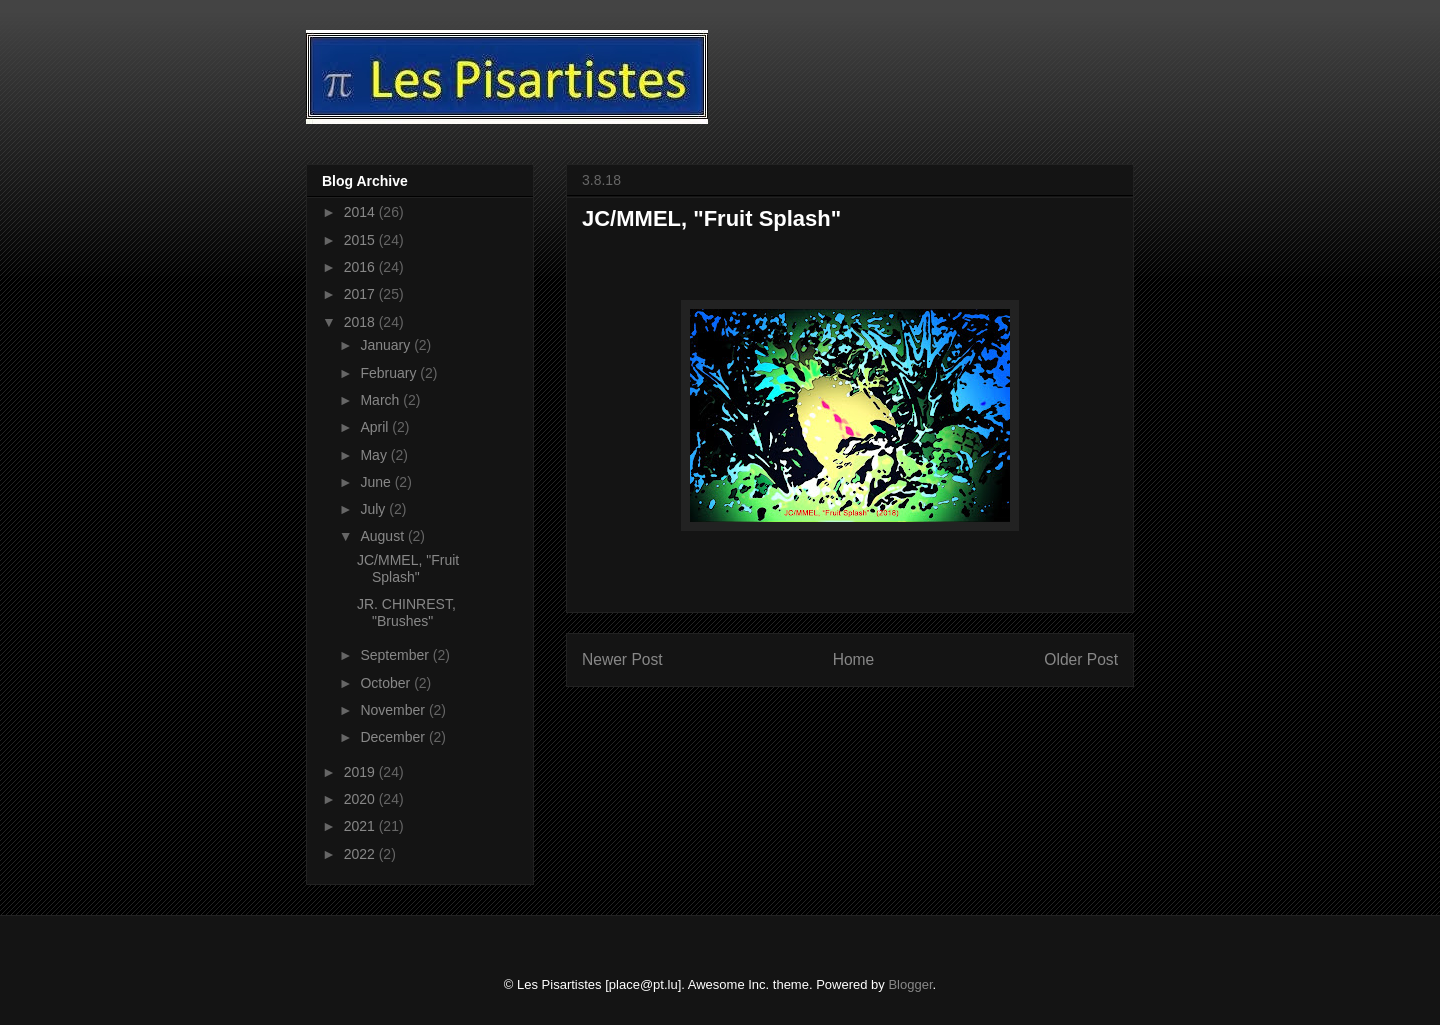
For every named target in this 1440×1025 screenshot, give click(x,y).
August (383, 536)
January (387, 345)
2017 (361, 294)
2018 (361, 322)
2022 (361, 854)
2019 (361, 772)
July (374, 509)
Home (854, 659)
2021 (361, 826)
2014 (361, 212)
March (381, 400)
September (396, 655)
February (390, 373)
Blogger (910, 984)
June (377, 482)
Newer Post (622, 659)
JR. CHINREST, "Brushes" (406, 612)
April (376, 427)
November (394, 710)
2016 (361, 267)
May (375, 455)
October (387, 683)
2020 (361, 799)
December (394, 737)
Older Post (1081, 659)
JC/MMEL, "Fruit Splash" (408, 568)
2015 (361, 240)
